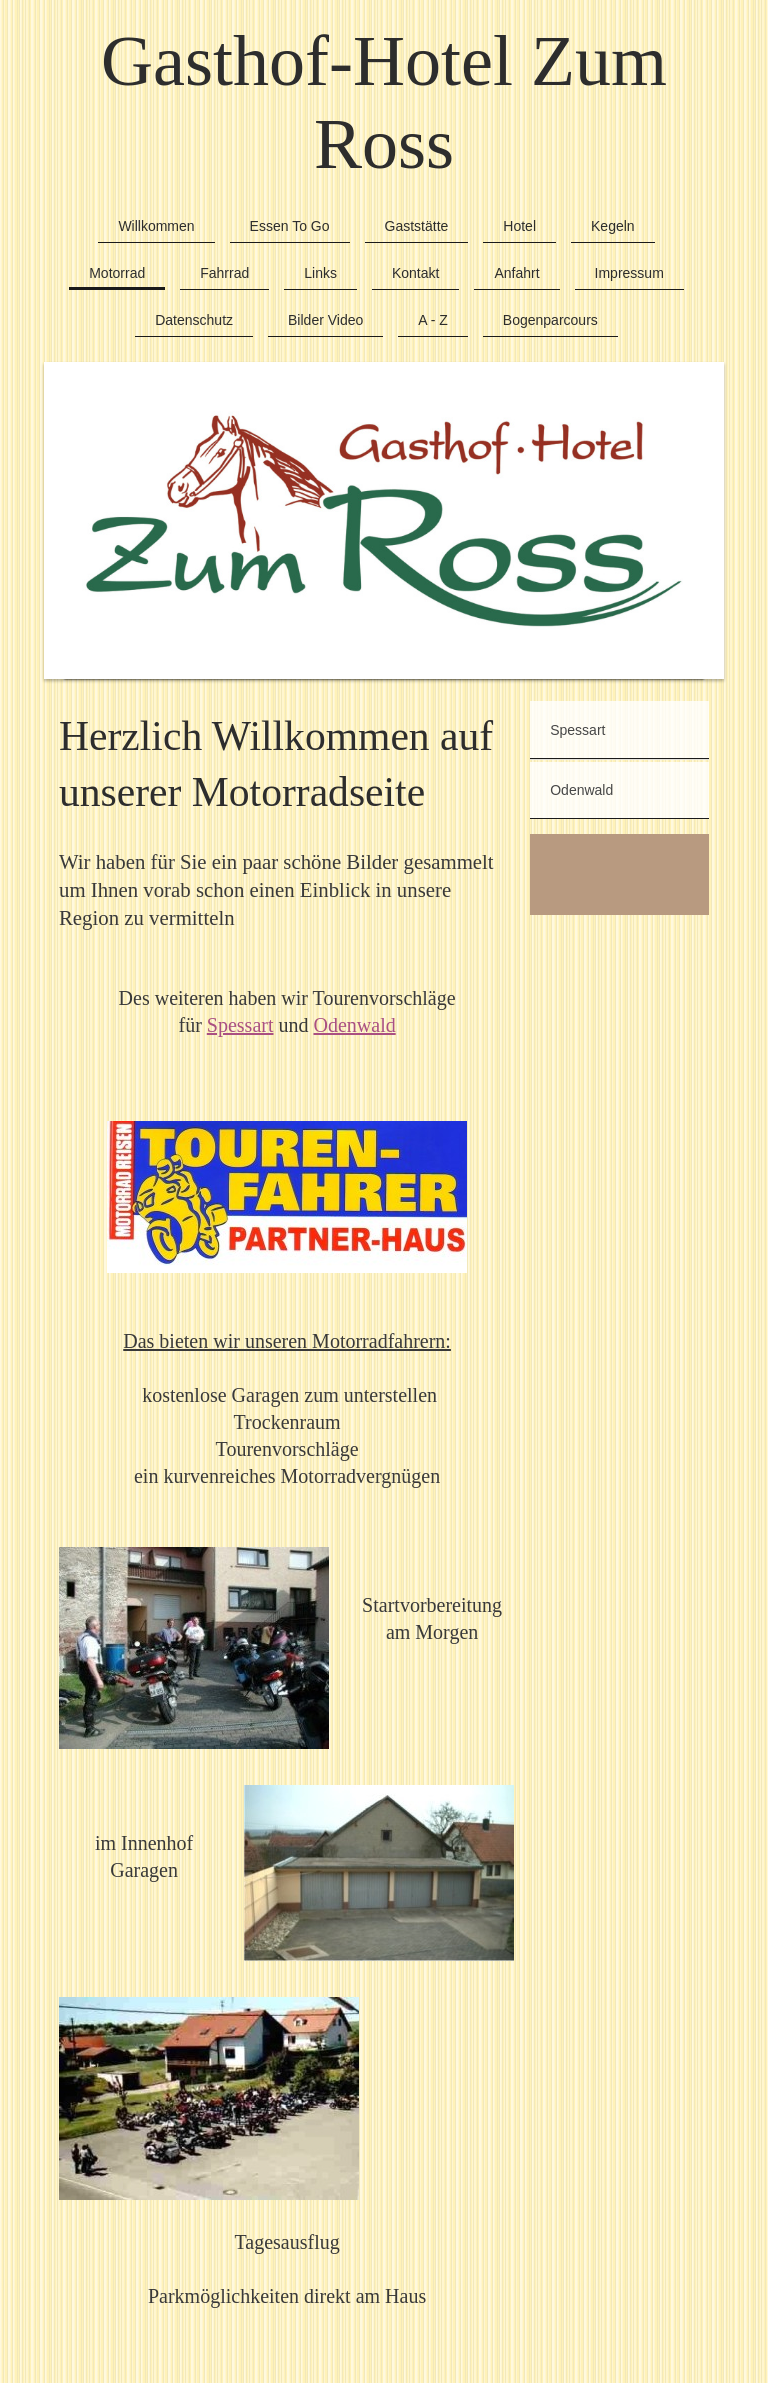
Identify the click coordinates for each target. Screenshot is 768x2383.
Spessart (240, 1025)
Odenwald (354, 1025)
